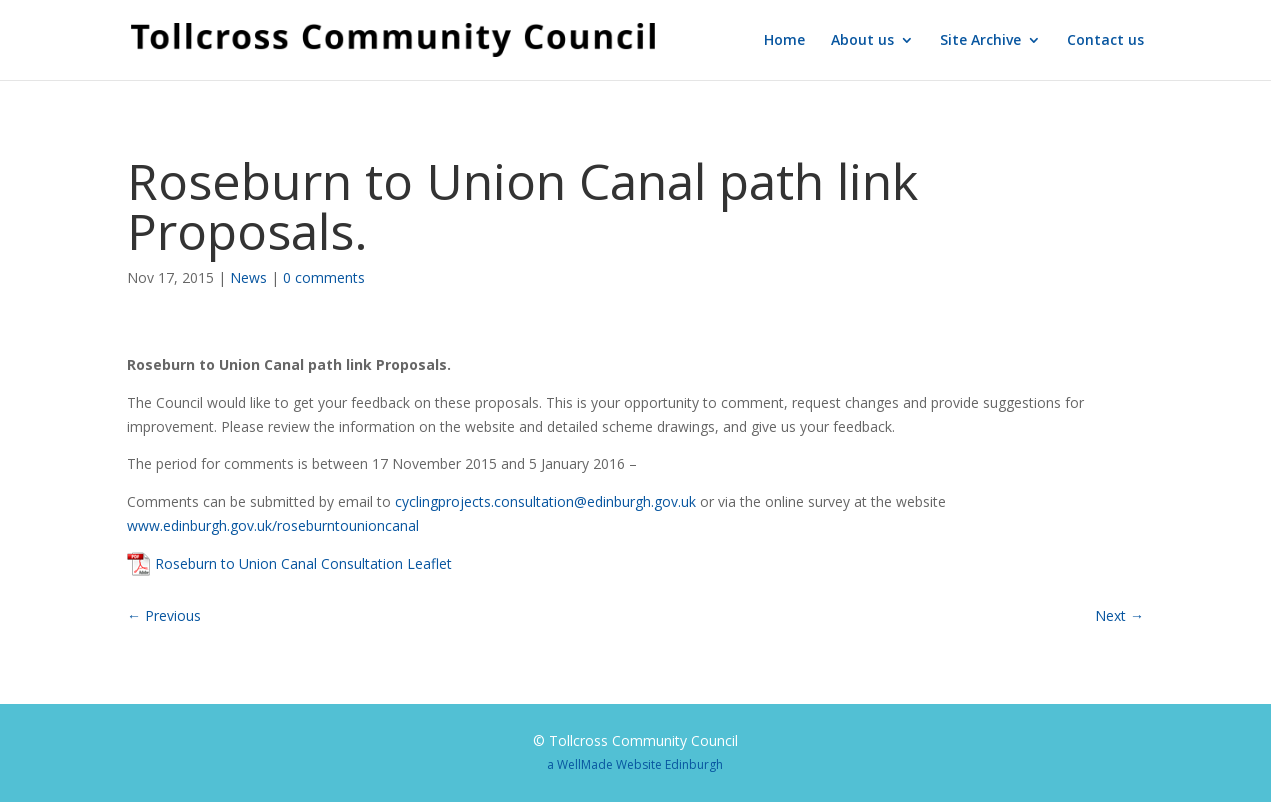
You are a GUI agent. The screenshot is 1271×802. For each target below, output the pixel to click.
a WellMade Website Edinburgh (635, 764)
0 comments (324, 277)
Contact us (1105, 41)
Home (784, 41)
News (248, 277)
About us (862, 41)
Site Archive (980, 41)
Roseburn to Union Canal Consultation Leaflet (303, 563)
